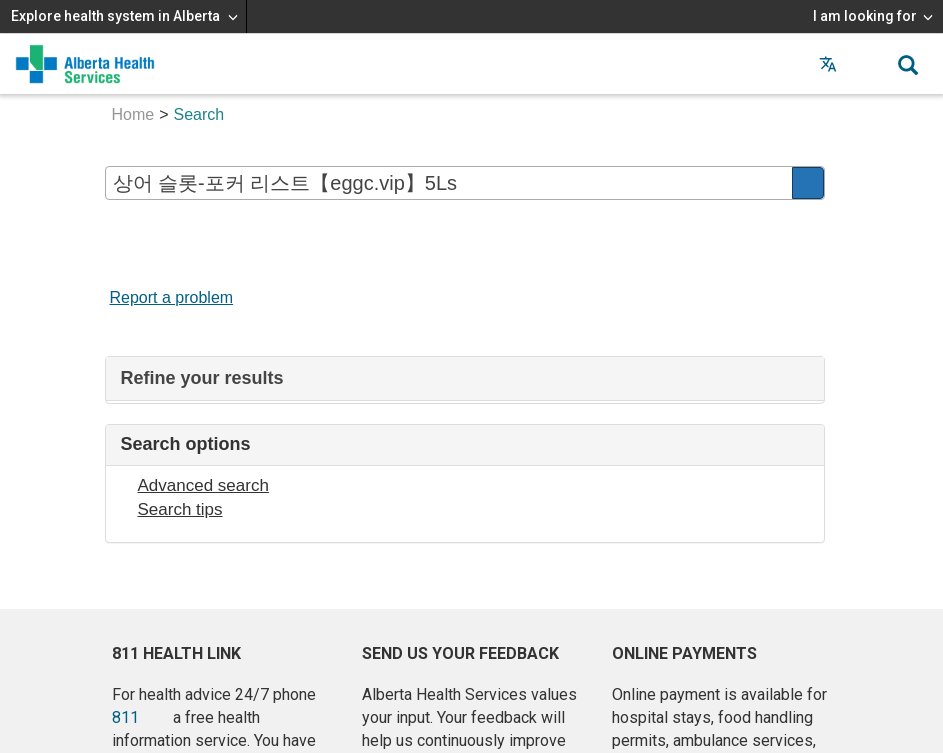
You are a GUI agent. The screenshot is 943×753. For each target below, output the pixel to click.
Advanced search (203, 485)
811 (125, 717)
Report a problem (172, 297)
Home (133, 114)
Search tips (180, 509)
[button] (868, 64)
